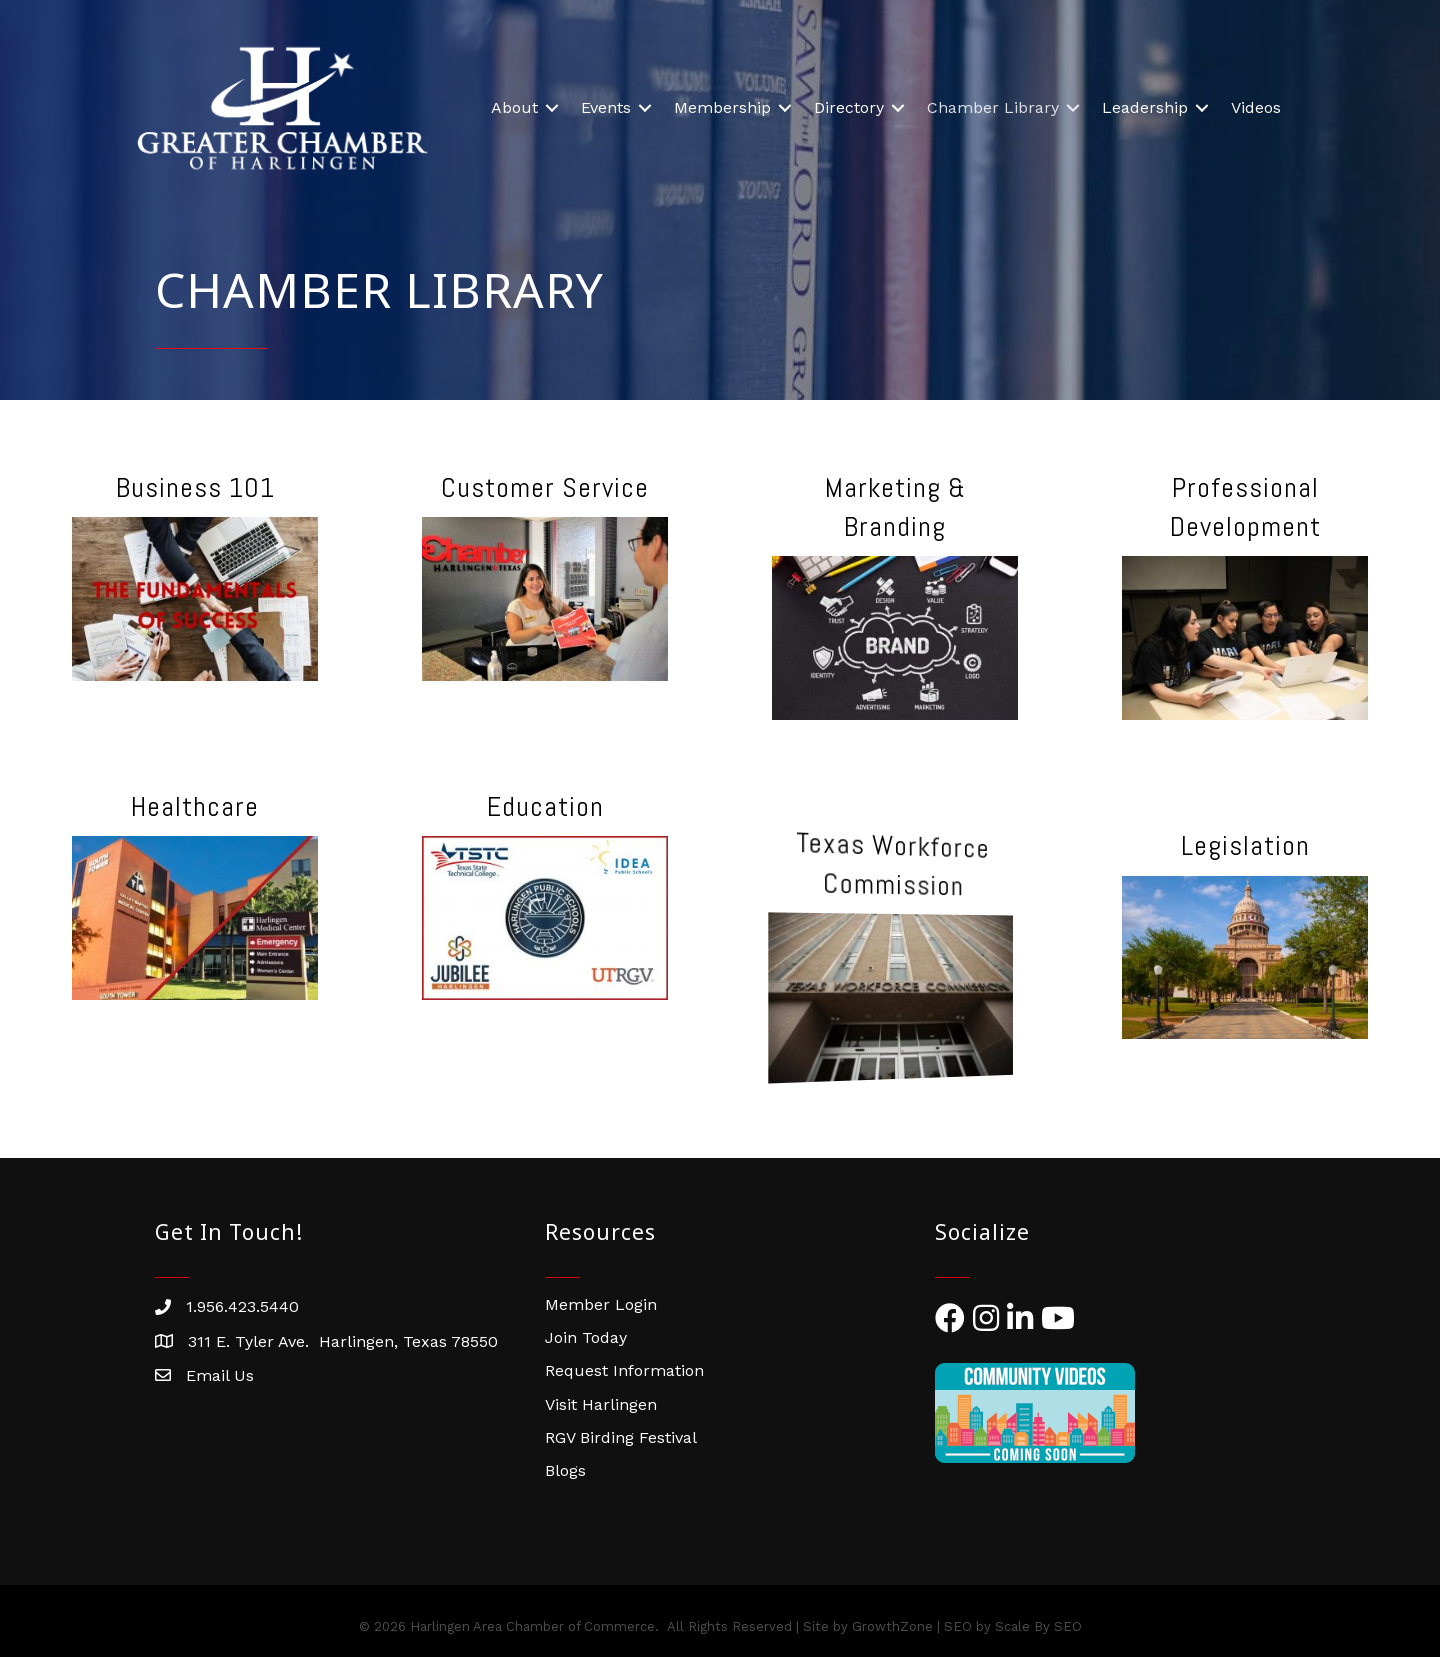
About (514, 107)
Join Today (586, 1337)
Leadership (1145, 107)
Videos (1256, 107)
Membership (722, 107)
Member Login (601, 1304)
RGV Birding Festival (621, 1437)
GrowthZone (892, 1626)
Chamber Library (993, 107)
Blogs (565, 1470)
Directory (849, 107)
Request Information (624, 1370)
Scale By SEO (1038, 1626)
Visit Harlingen (601, 1404)
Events (606, 107)
